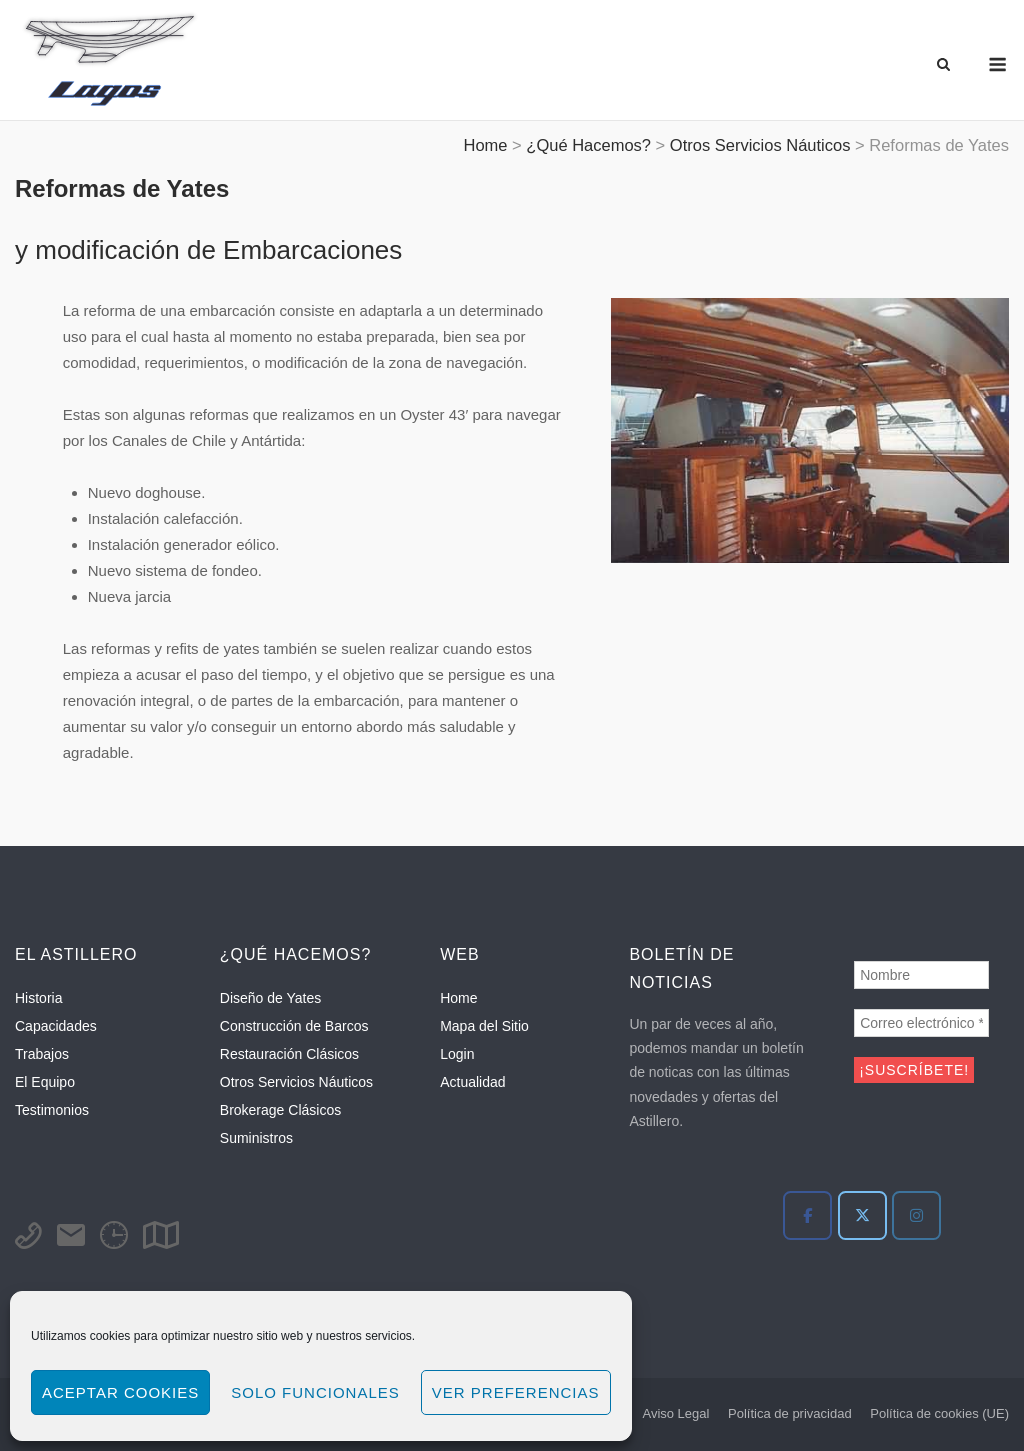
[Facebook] (807, 1215)
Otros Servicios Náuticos (296, 1082)
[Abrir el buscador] (943, 65)
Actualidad (472, 1082)
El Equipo (45, 1082)
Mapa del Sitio (484, 1026)
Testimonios (52, 1110)
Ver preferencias (516, 1392)
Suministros (256, 1138)
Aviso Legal (675, 1413)
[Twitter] (862, 1215)
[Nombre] (921, 975)
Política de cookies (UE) (939, 1413)
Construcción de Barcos (294, 1026)
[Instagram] (916, 1215)
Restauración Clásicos (289, 1054)
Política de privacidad (790, 1413)
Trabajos (42, 1054)
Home (458, 998)
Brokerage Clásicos (280, 1110)
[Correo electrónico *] (921, 1023)
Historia (38, 998)
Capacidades (56, 1026)
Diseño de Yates (270, 998)
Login (457, 1054)
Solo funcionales (315, 1392)
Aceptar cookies (120, 1392)
